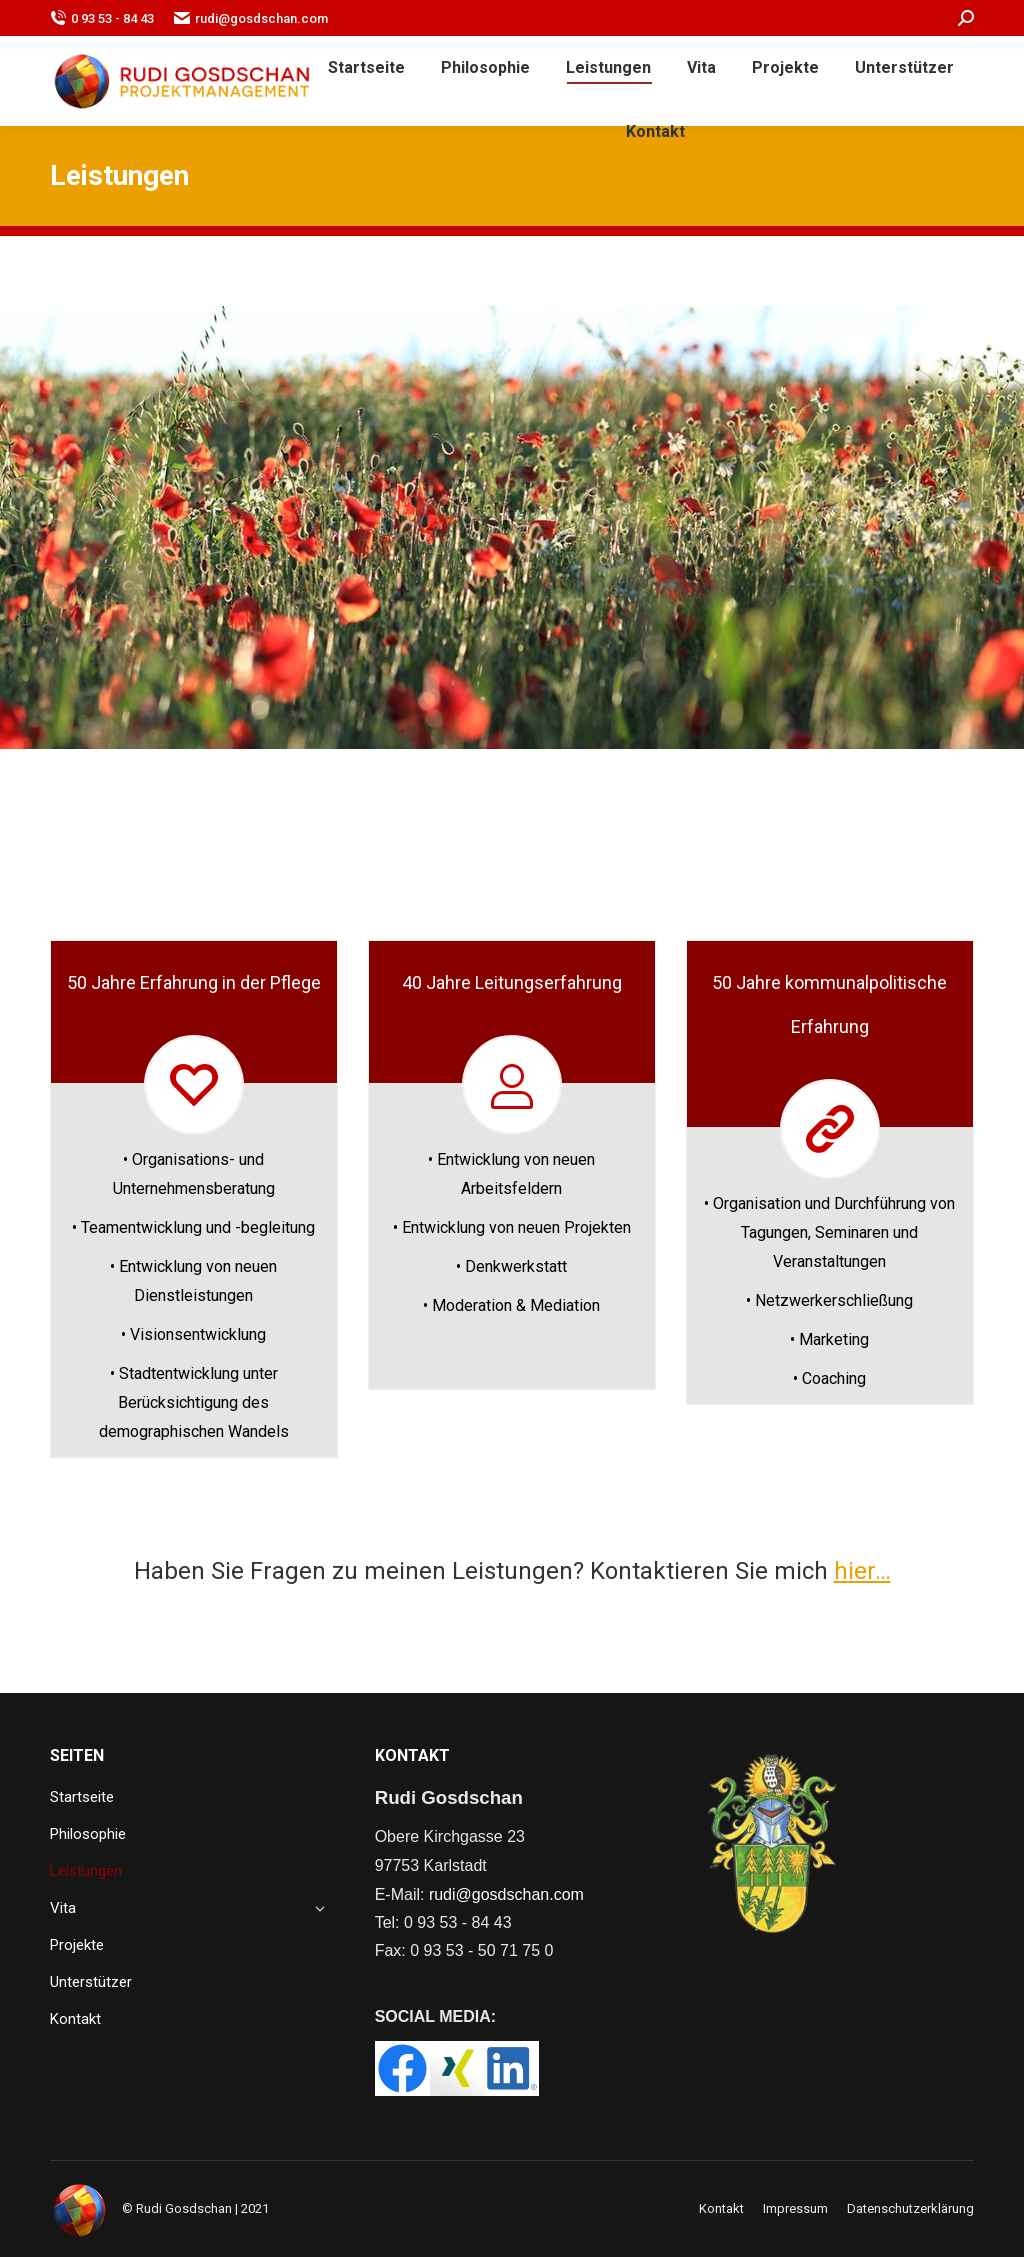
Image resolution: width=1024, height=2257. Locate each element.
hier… (862, 1571)
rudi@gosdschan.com (251, 18)
